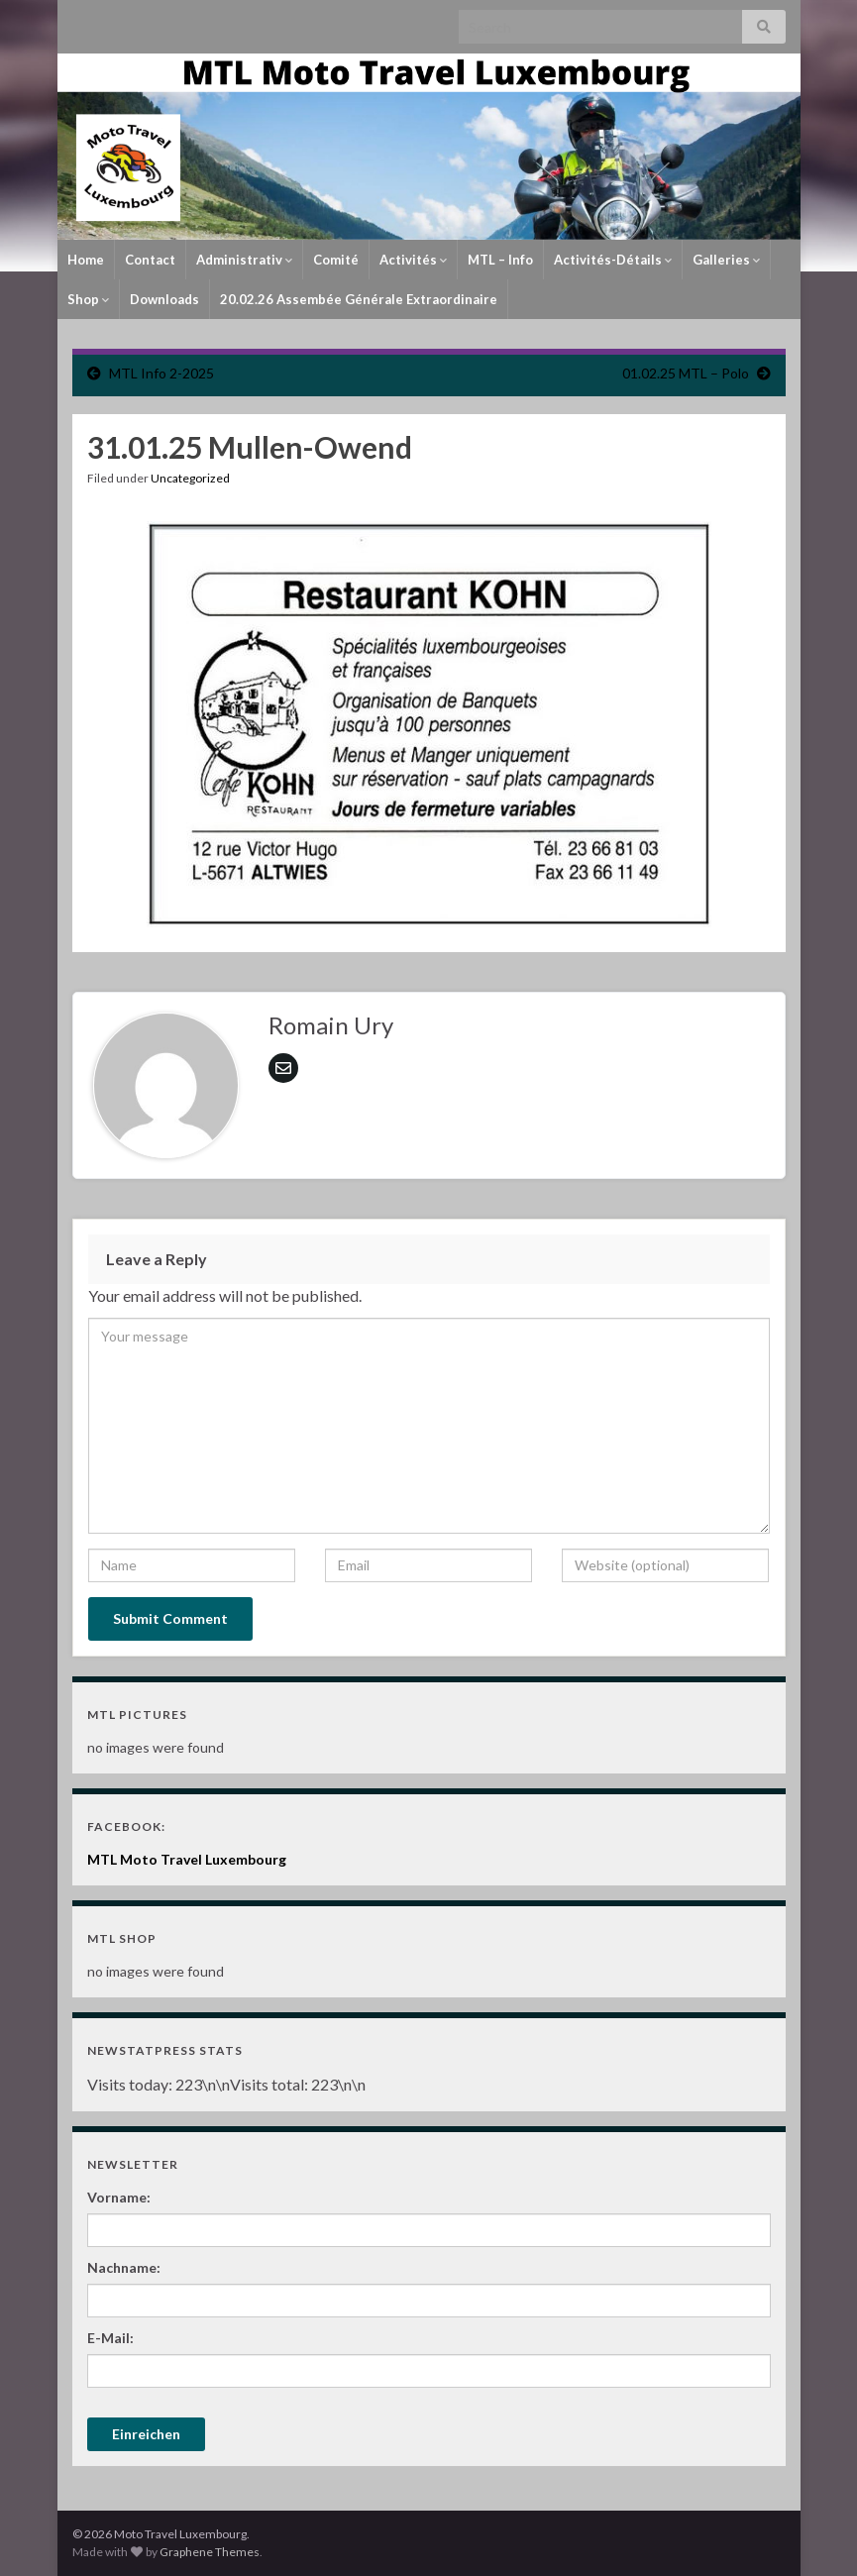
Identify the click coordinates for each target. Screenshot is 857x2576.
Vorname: (119, 2197)
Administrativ (244, 260)
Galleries (726, 260)
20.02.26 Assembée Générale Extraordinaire (358, 299)
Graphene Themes (210, 2551)
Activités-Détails (613, 260)
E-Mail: (110, 2337)
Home (85, 260)
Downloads (164, 299)
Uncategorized (190, 478)
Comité (336, 260)
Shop (88, 299)
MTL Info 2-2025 (161, 373)
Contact (150, 260)
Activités (413, 260)
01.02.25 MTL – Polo (685, 373)
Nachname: (124, 2267)
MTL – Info (500, 260)
